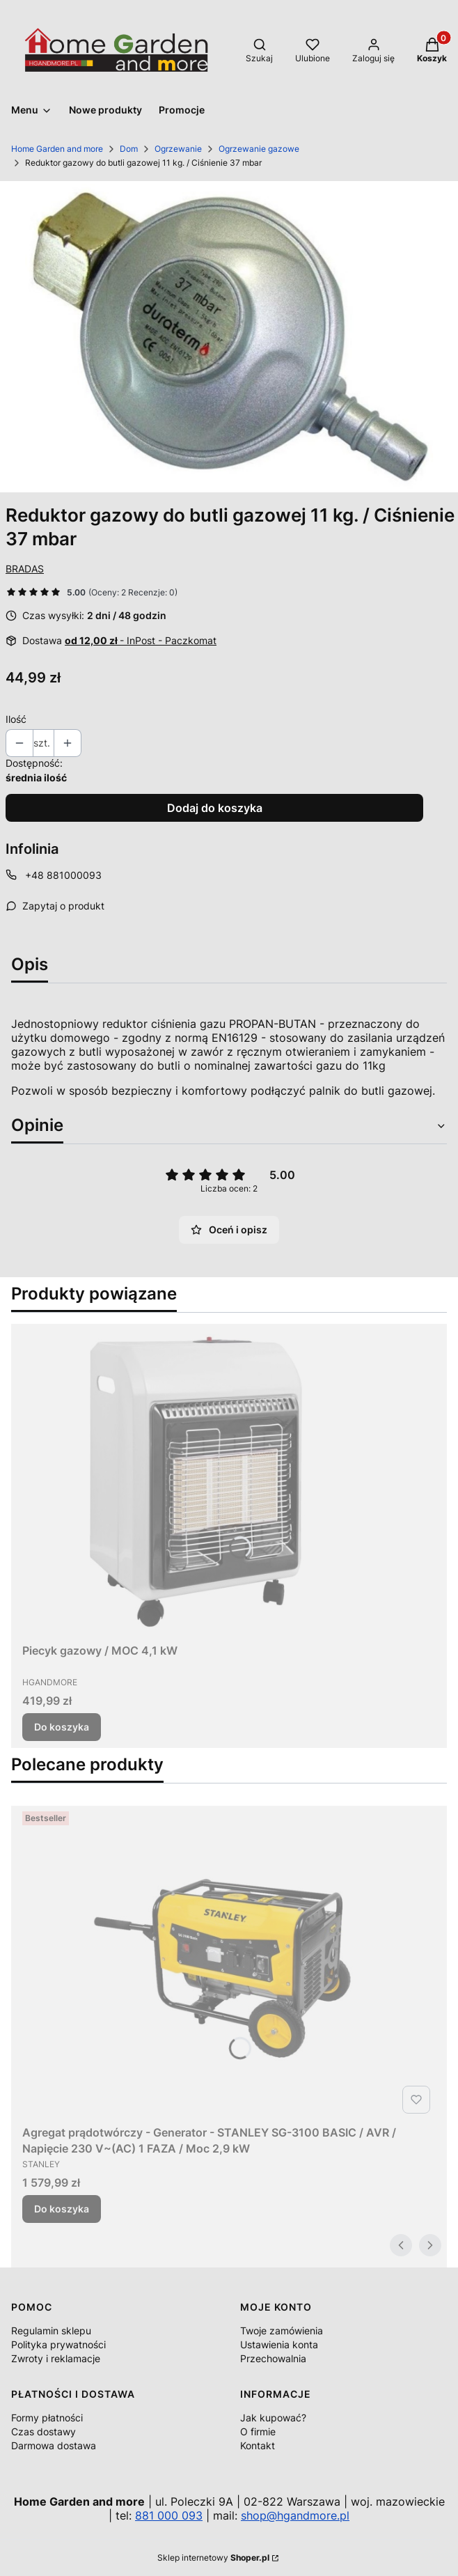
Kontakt (257, 2445)
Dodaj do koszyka (214, 808)
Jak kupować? (273, 2417)
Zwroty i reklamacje (55, 2358)
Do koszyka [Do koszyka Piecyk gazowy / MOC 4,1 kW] (61, 1727)
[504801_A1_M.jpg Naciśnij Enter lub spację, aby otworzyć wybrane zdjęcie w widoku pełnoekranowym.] (229, 337)
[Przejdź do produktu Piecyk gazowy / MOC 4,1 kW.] (196, 1480)
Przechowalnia (273, 2358)
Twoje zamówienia (281, 2330)
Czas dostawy (43, 2431)
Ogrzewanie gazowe (259, 148)
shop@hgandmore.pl (295, 2515)
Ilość (16, 719)
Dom (129, 148)
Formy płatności (47, 2417)
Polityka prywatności (58, 2344)
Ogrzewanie (178, 148)
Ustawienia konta (279, 2344)
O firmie (258, 2431)
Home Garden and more (57, 148)
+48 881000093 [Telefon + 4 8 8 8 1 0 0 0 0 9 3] (63, 875)
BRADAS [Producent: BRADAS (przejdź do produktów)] (25, 569)
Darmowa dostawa (53, 2445)
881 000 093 (169, 2515)
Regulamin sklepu (51, 2330)
